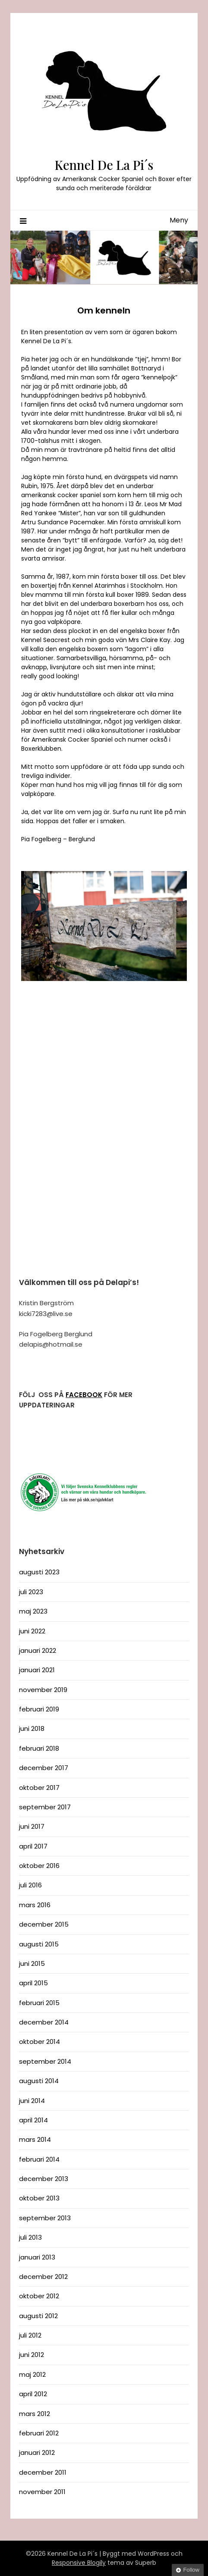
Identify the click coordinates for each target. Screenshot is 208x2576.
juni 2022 (32, 1631)
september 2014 (45, 2061)
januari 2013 (37, 2257)
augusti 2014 (39, 2080)
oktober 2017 (39, 1787)
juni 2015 (32, 1963)
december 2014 (44, 2022)
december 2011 (42, 2472)
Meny (179, 220)
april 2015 (33, 1982)
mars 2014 (35, 2139)
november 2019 (43, 1689)
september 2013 (45, 2217)
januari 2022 (37, 1650)
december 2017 (43, 1767)
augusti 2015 (39, 1944)
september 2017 (45, 1806)
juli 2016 (30, 1885)
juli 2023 (31, 1591)
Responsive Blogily (79, 2562)
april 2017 (33, 1846)
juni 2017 (31, 1826)
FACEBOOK (84, 1394)
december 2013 (43, 2178)
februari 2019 (39, 1709)
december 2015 (44, 1924)
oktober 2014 (39, 2041)
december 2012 (43, 2276)
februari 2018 (39, 1748)
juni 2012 (31, 2354)
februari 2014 (39, 2159)
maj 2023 (33, 1611)
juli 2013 (30, 2237)
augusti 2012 (38, 2315)
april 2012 (33, 2393)
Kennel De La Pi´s (104, 165)
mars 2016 (34, 1904)
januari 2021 (37, 1669)
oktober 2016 (39, 1865)
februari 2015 (39, 2002)
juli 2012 (30, 2335)
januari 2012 (37, 2452)
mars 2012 (34, 2413)
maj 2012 (32, 2374)
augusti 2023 (39, 1571)
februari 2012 (39, 2433)
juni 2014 (32, 2100)
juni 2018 (31, 1728)
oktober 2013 (39, 2198)
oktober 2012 (39, 2295)
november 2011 (42, 2491)
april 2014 (33, 2120)
